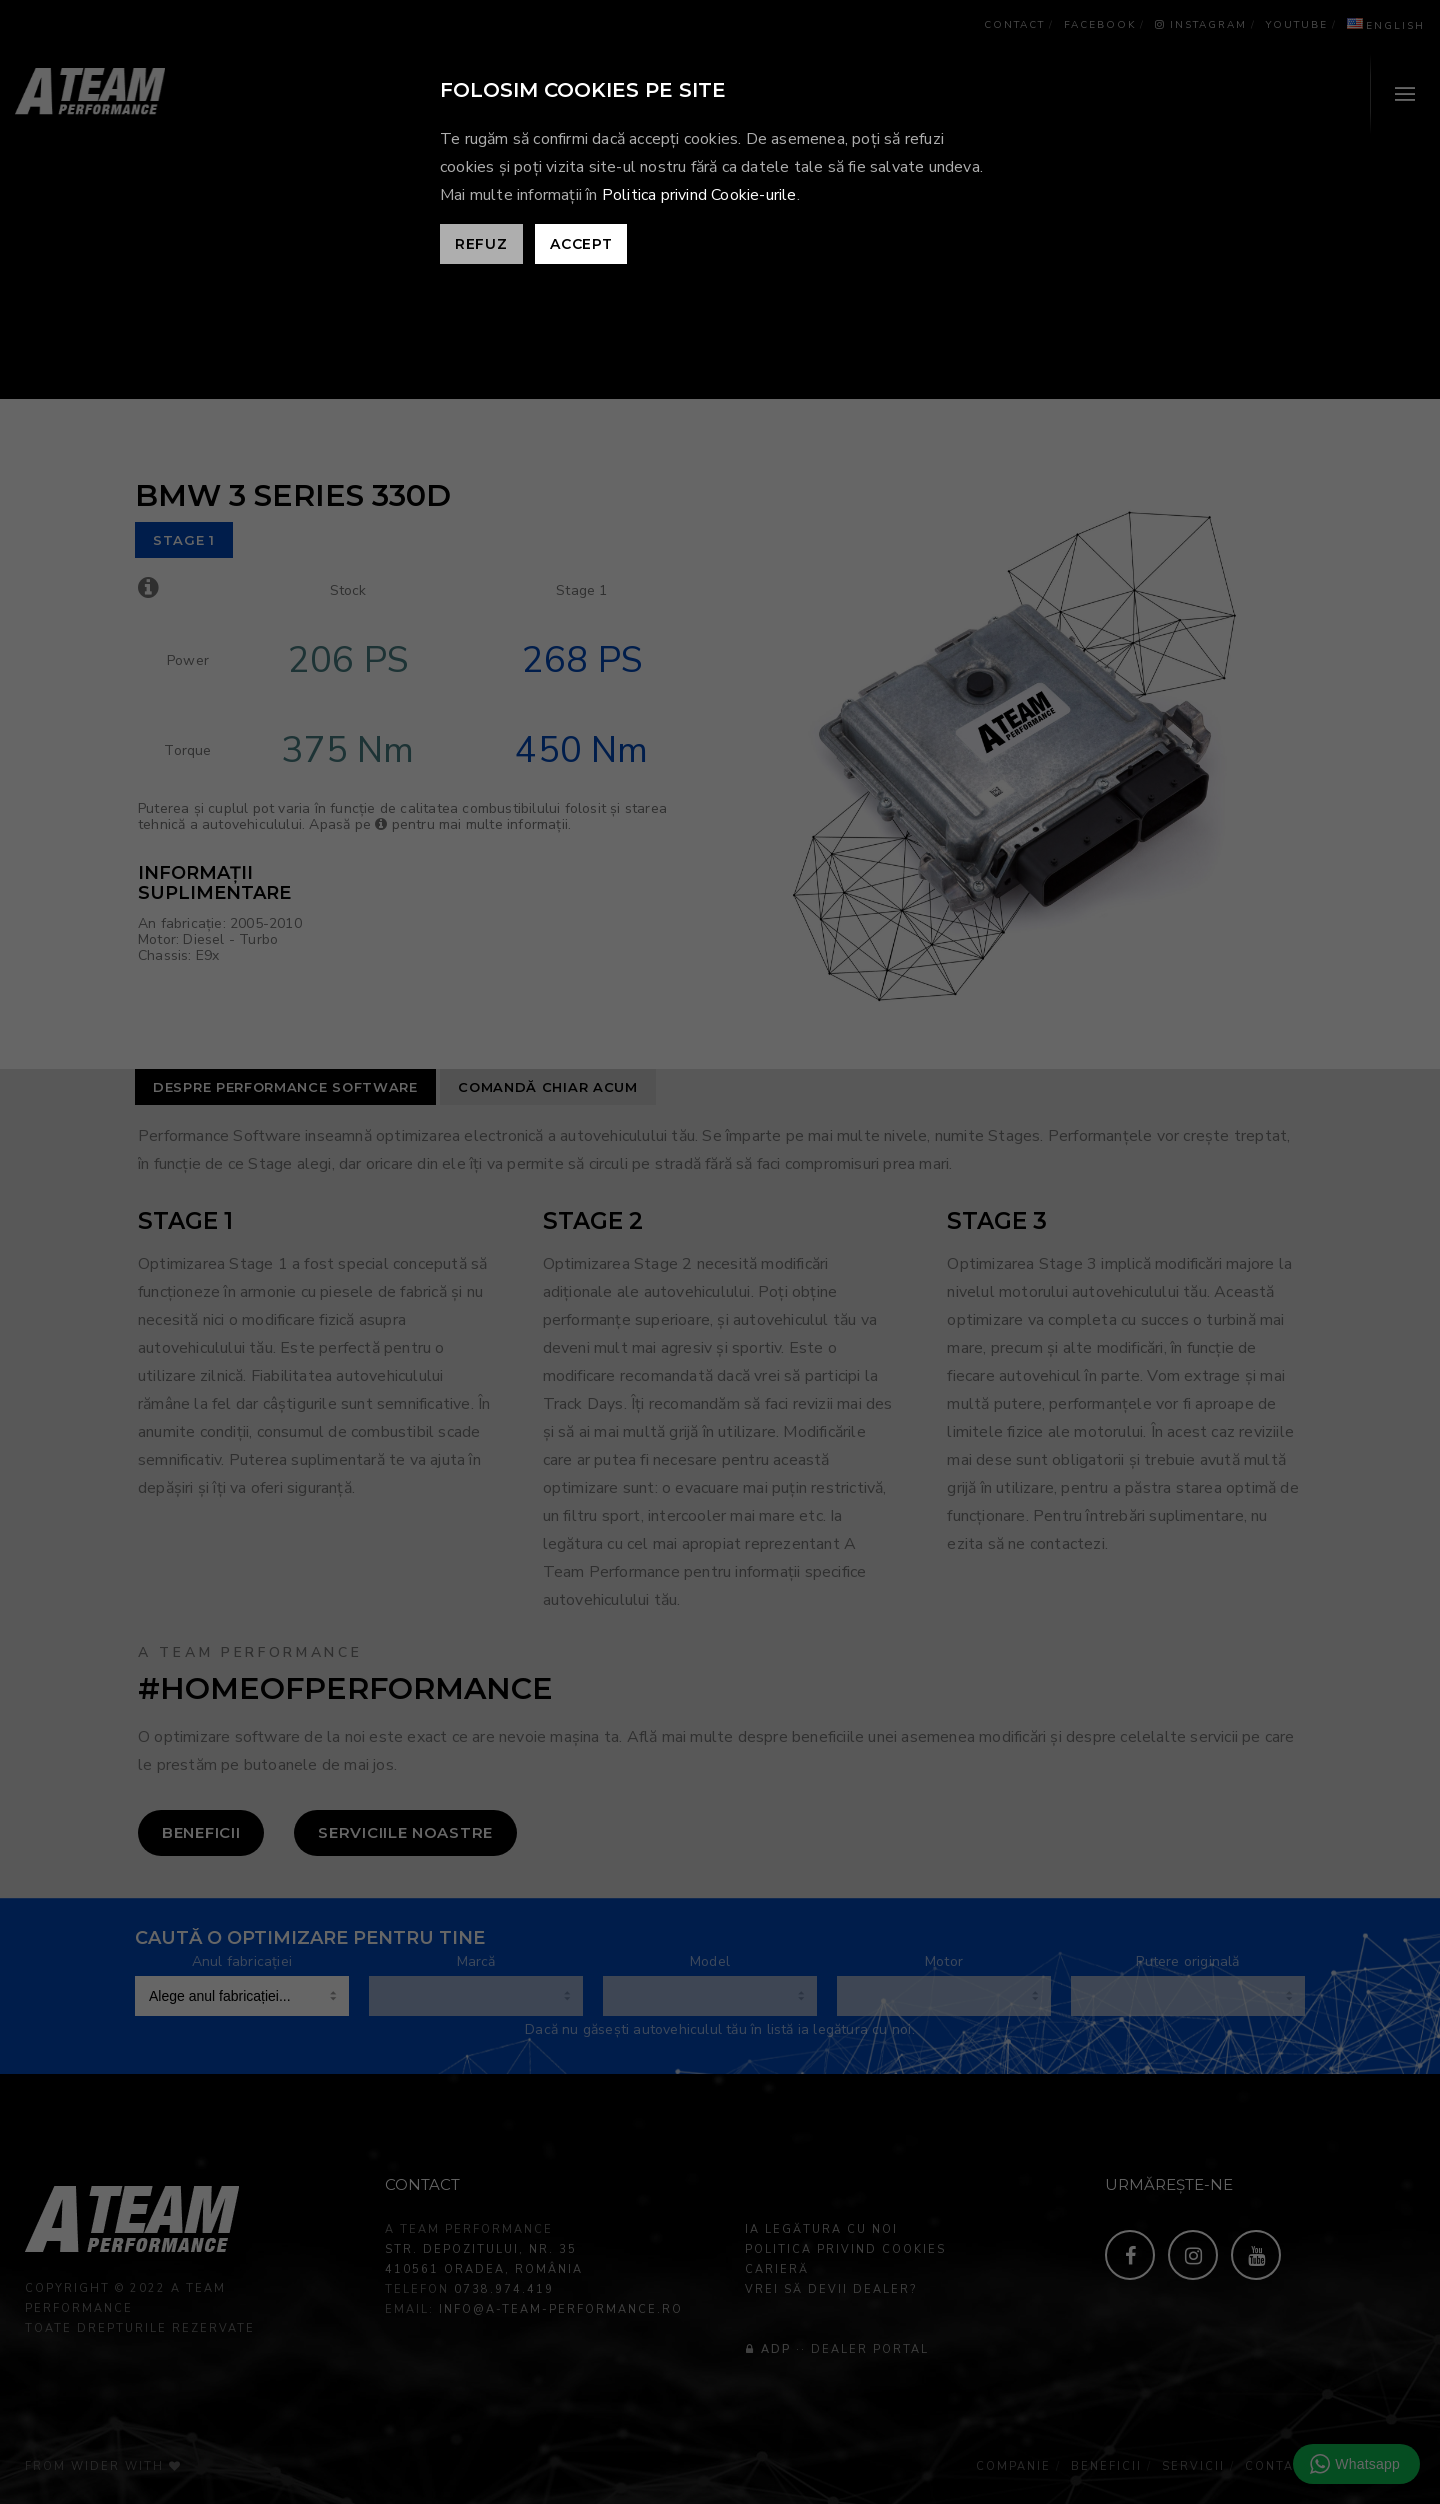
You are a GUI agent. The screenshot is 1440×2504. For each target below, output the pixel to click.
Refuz (481, 244)
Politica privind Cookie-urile (699, 195)
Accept (581, 244)
